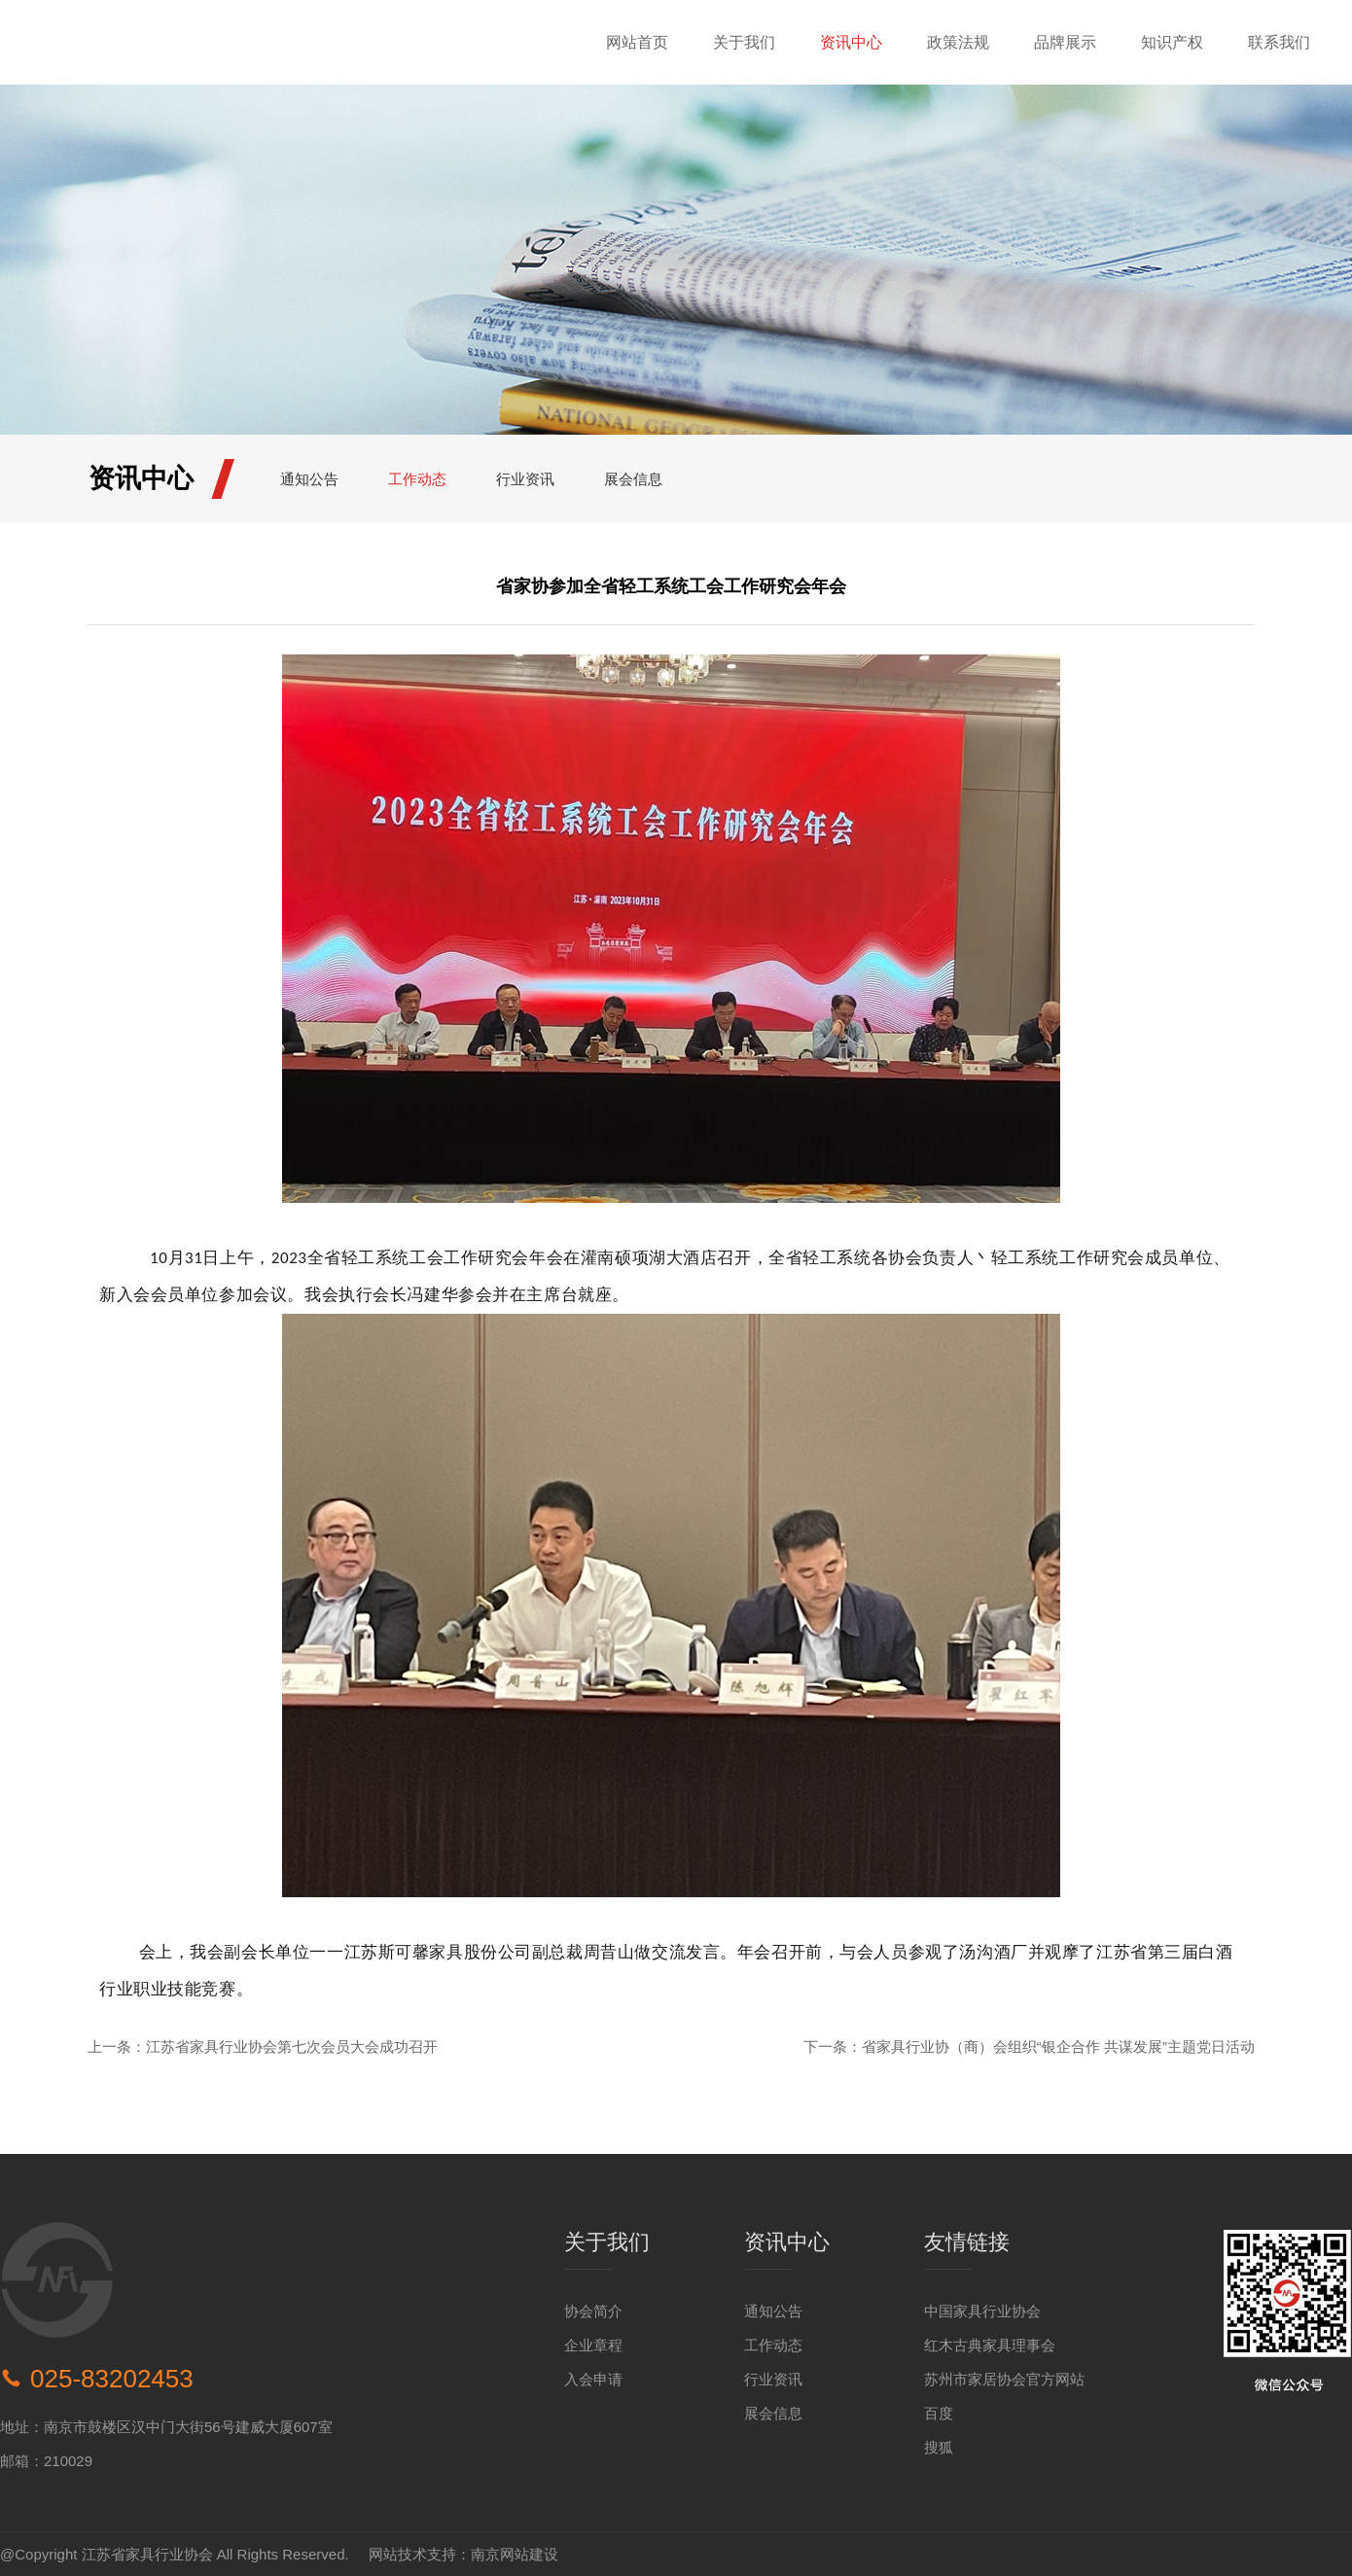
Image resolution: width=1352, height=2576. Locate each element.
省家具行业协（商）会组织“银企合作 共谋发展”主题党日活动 (1058, 2046)
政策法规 (958, 42)
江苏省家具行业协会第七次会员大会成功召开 (292, 2046)
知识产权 (1172, 42)
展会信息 (633, 479)
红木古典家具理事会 (989, 2345)
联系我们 (1279, 42)
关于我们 (744, 42)
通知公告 (309, 479)
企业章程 (593, 2345)
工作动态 (417, 479)
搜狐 (938, 2447)
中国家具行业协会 (982, 2311)
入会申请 (593, 2379)
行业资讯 (525, 479)
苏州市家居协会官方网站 (1004, 2379)
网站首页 (637, 42)
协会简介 (593, 2311)
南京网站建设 (514, 2554)
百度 (938, 2413)
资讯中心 (851, 42)
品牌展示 (1065, 42)
